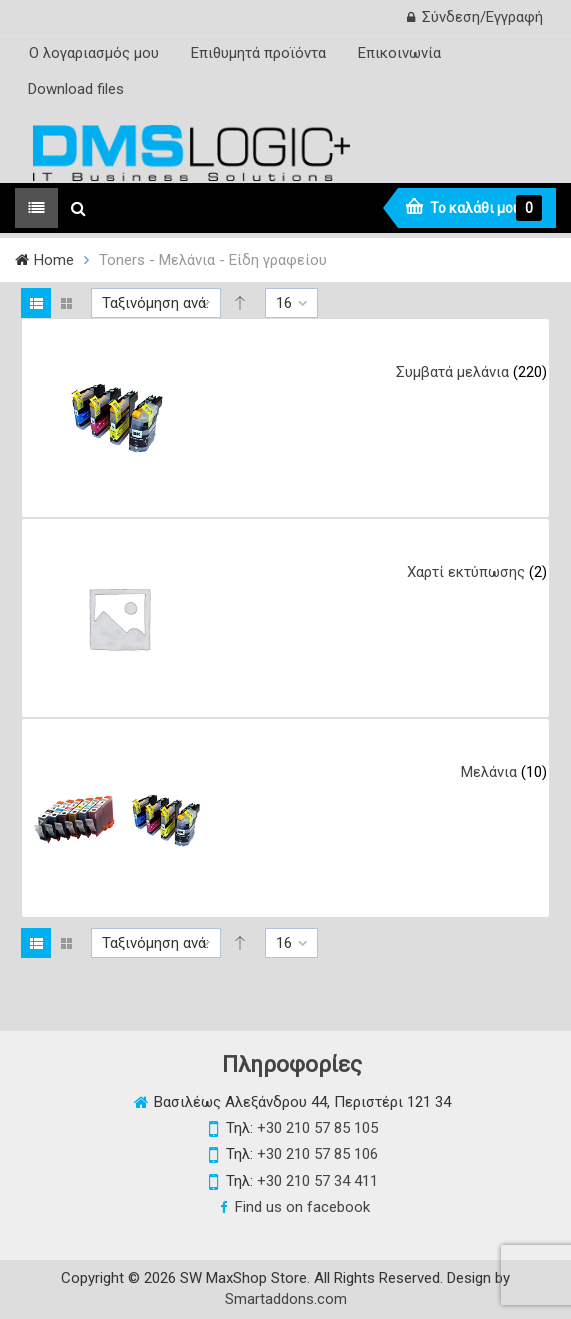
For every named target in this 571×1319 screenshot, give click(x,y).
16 (284, 303)
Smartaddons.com (286, 1299)
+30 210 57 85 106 (317, 1154)
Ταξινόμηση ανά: (155, 303)
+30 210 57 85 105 (317, 1128)
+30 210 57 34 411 (317, 1181)
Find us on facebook (302, 1207)
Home (54, 260)
